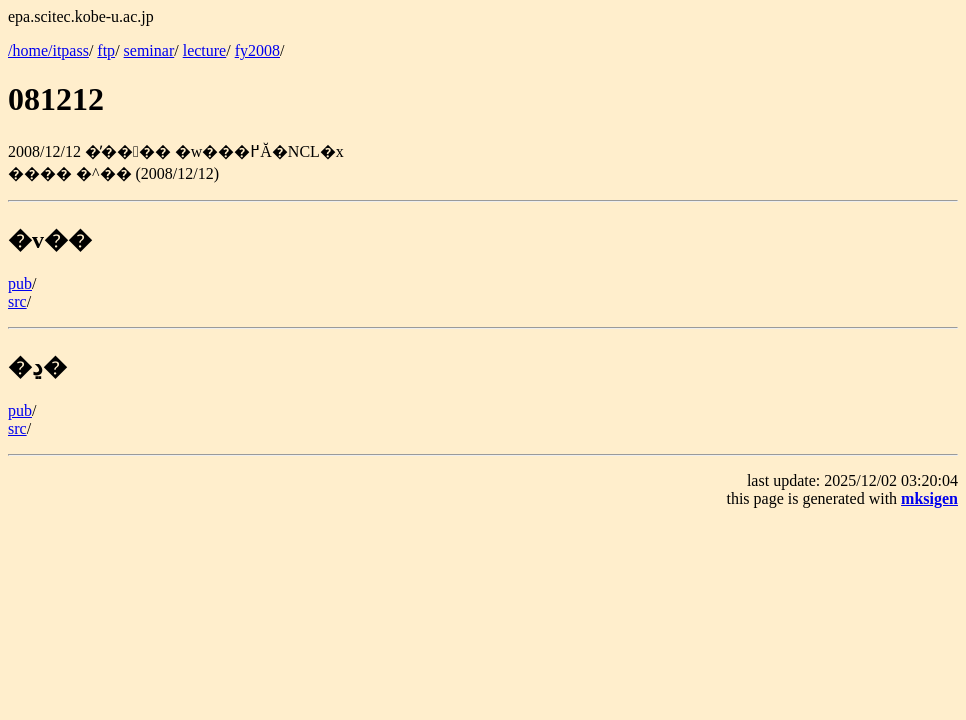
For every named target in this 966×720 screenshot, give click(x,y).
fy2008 (257, 50)
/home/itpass (48, 50)
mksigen (929, 498)
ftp (106, 50)
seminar (149, 50)
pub (20, 283)
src (17, 301)
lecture (205, 50)
